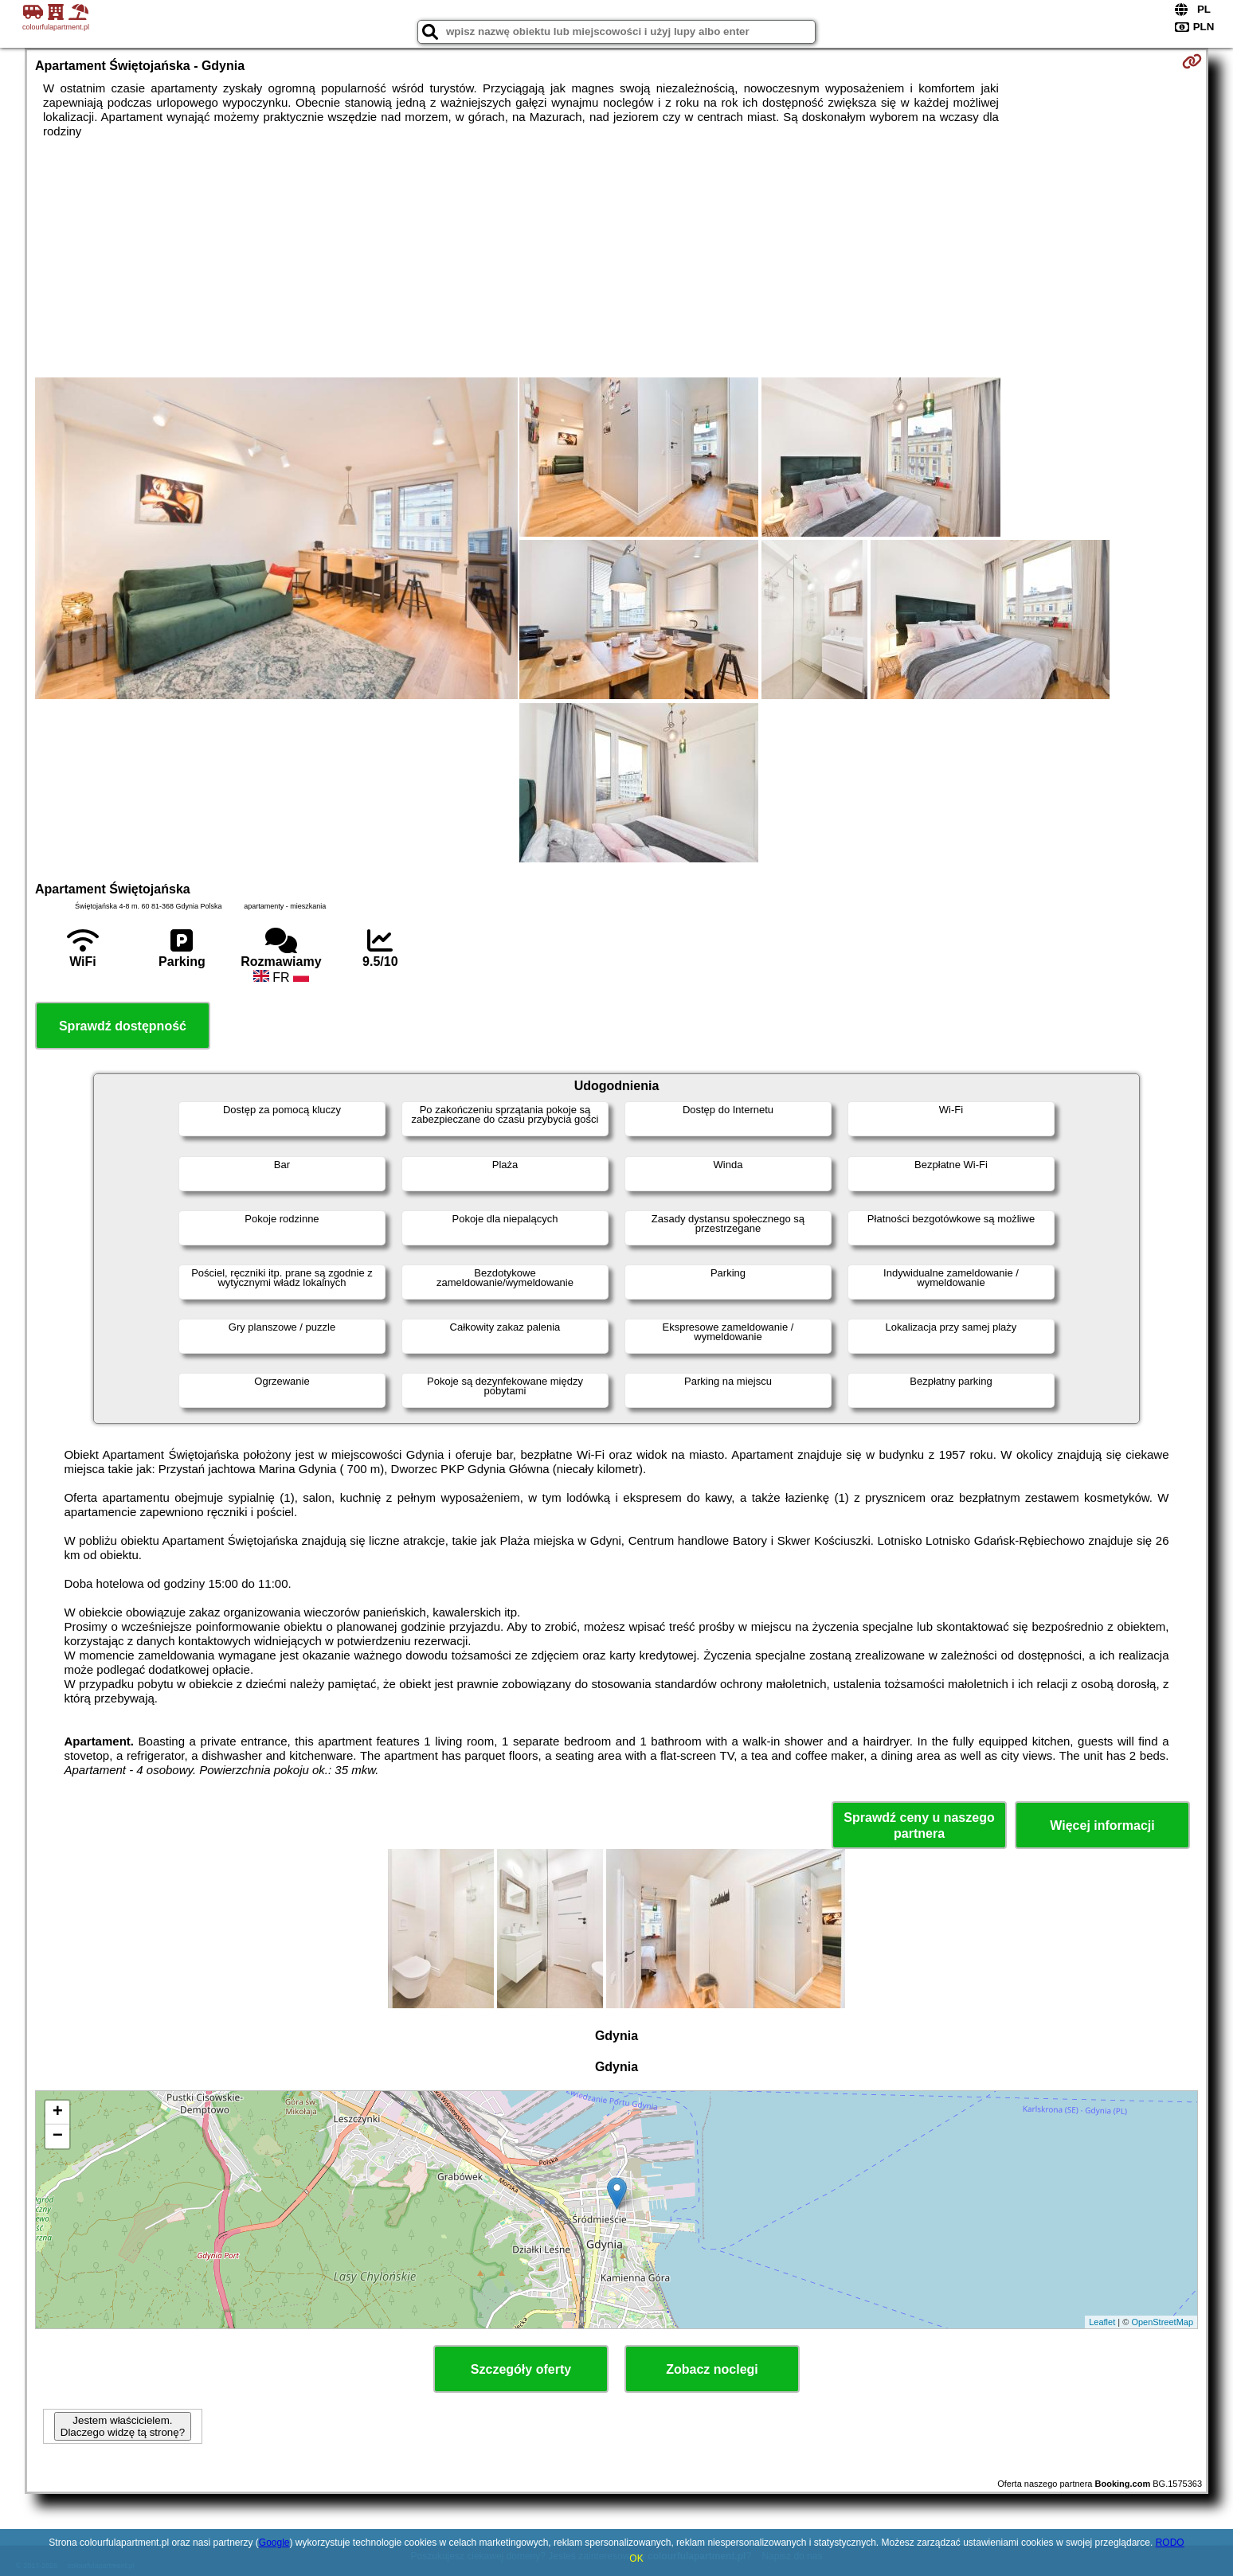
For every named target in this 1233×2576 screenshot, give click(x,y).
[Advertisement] (616, 258)
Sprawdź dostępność (122, 1026)
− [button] (58, 2136)
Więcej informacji (1102, 1825)
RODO (1170, 2542)
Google (274, 2542)
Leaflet (1102, 2322)
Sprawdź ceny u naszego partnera (919, 1825)
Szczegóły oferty (521, 2369)
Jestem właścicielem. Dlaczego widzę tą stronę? (123, 2426)
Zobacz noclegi (712, 2369)
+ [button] (58, 2113)
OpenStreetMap (1162, 2322)
